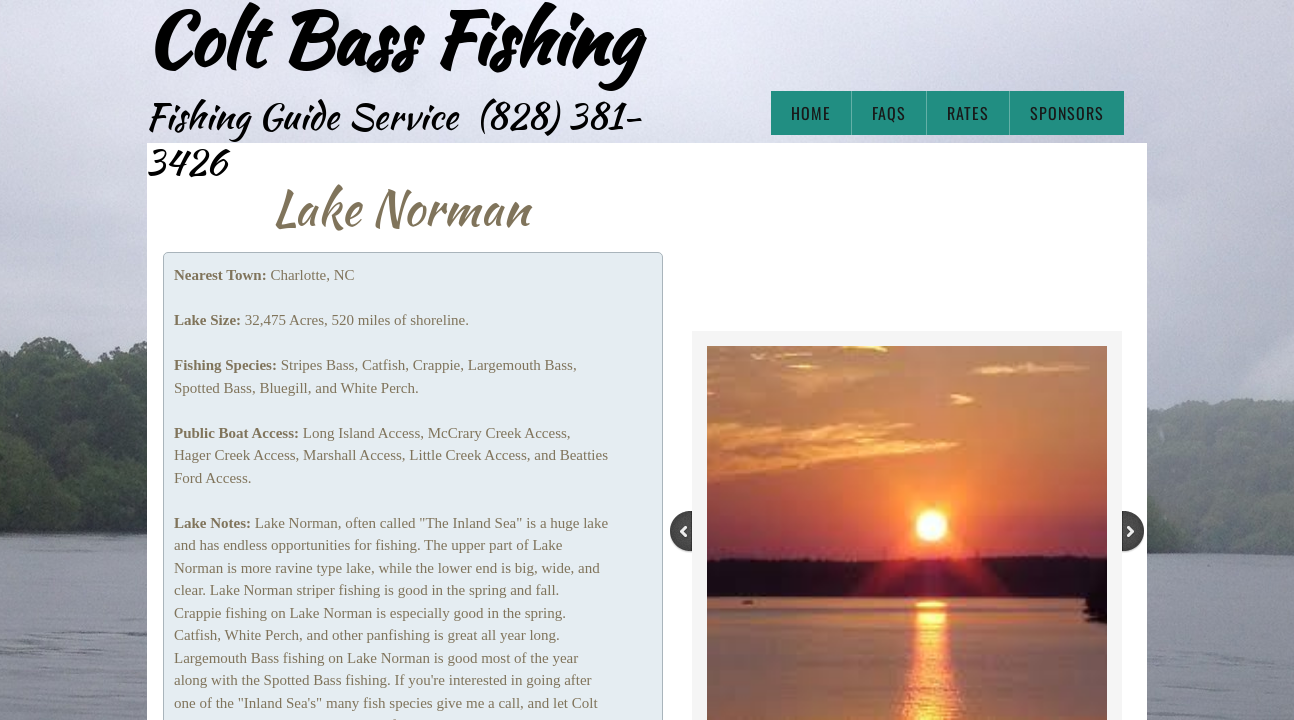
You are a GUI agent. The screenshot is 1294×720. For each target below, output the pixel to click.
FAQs (889, 113)
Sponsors (1067, 113)
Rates (968, 113)
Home (811, 113)
